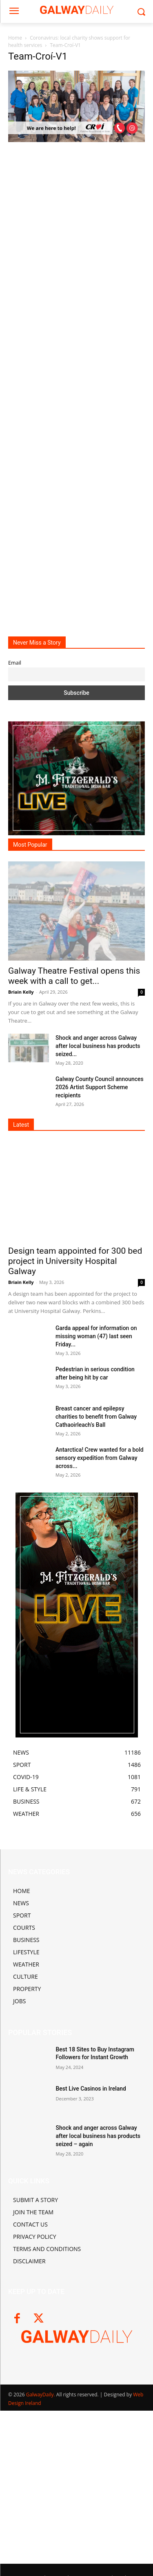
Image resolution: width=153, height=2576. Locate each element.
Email (14, 662)
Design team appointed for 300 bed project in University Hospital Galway (75, 1261)
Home (15, 37)
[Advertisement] (76, 383)
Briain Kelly (21, 992)
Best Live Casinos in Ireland (91, 2088)
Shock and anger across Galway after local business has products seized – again (98, 2135)
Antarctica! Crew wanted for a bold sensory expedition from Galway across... (99, 1457)
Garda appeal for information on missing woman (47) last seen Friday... (96, 1336)
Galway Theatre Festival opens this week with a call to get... (74, 976)
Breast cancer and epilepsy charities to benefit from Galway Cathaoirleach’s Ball (96, 1416)
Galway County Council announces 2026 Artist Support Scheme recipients (99, 1087)
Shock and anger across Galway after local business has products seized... (97, 1045)
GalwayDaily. (41, 2394)
